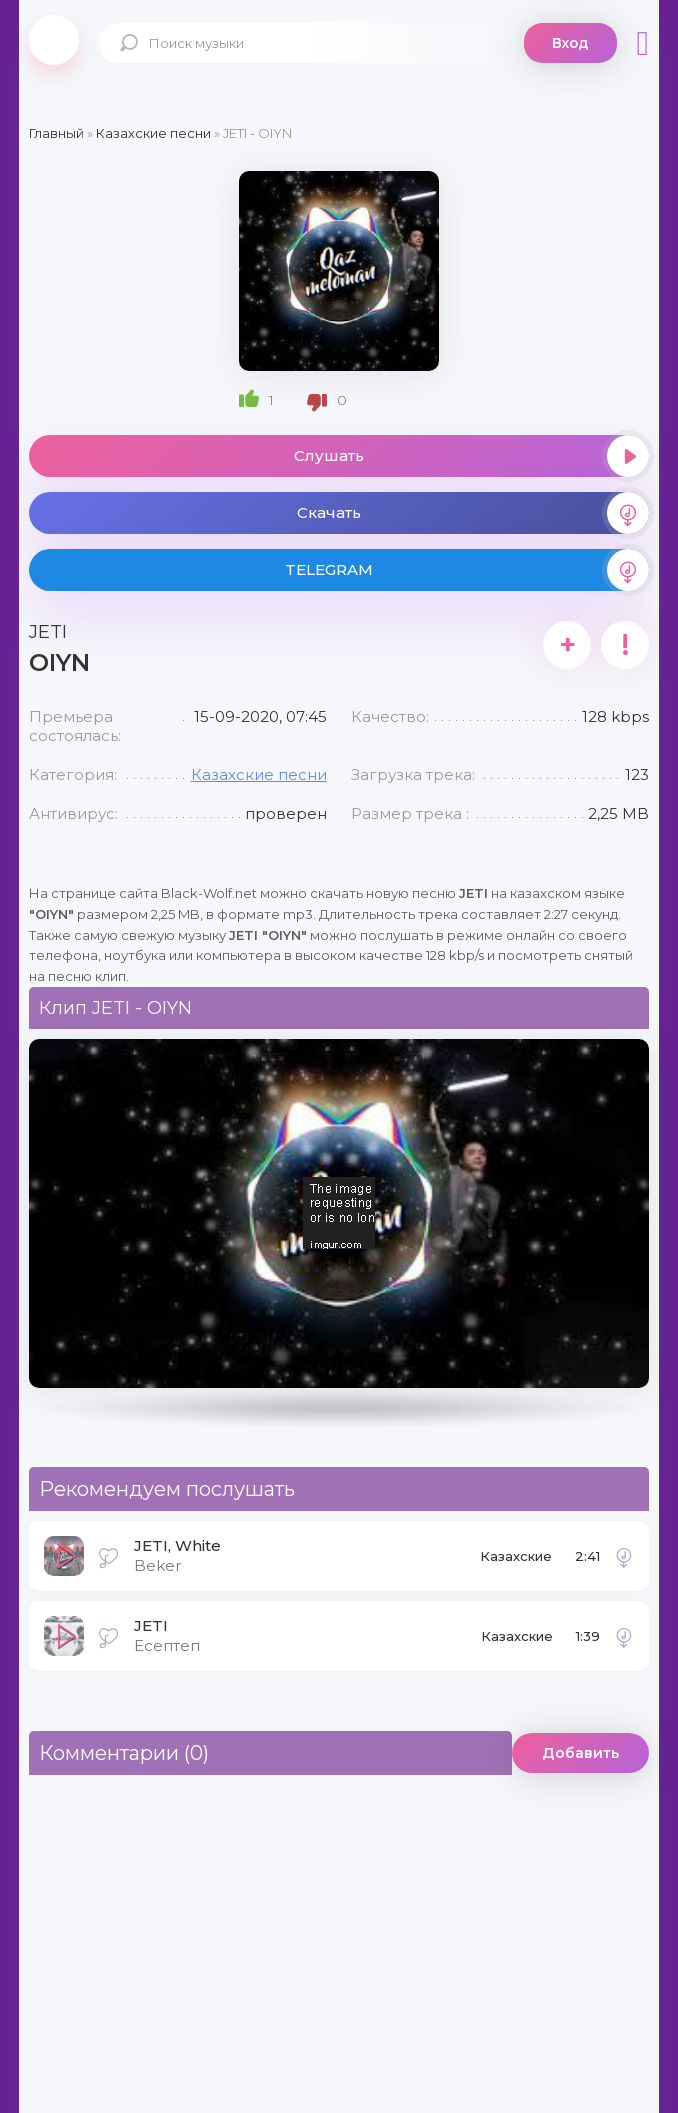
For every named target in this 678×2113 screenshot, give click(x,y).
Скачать (473, 513)
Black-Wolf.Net (54, 40)
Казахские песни (259, 774)
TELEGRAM (467, 570)
